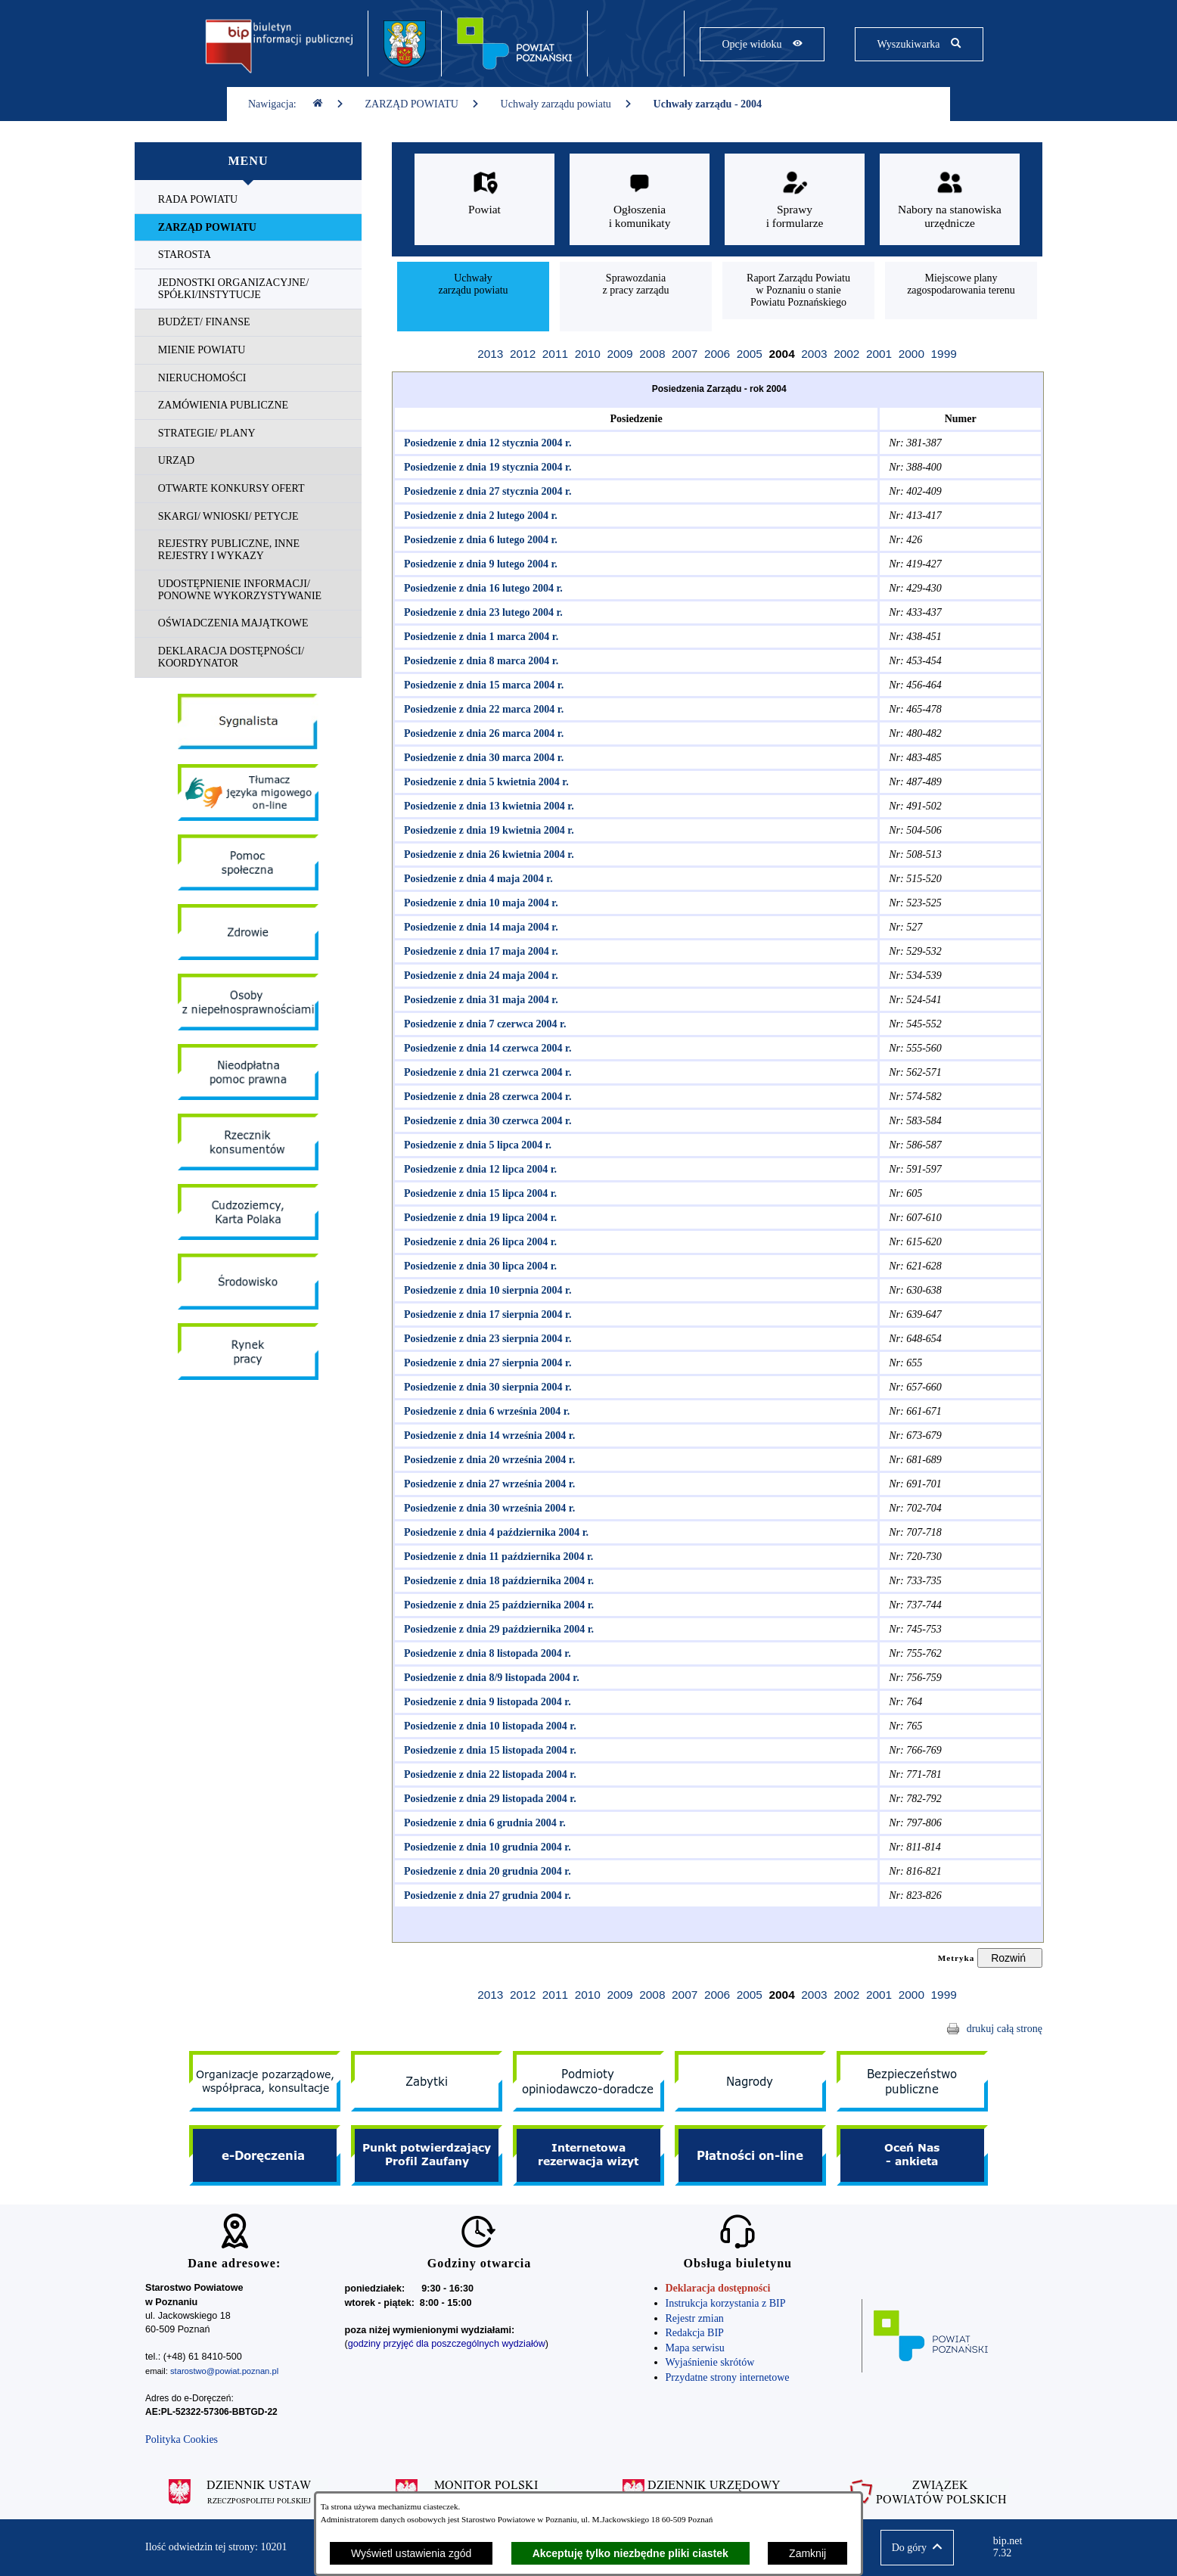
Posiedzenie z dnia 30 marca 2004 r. (481, 757)
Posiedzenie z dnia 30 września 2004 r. (487, 1508)
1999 (944, 353)
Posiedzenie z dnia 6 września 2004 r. (484, 1411)
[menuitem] (248, 200)
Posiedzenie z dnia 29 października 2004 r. (496, 1629)
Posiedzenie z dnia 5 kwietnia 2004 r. (484, 782)
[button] (917, 2547)
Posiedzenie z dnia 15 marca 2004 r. (481, 685)
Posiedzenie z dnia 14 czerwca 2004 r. (485, 1048)
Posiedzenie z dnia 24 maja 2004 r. (478, 975)
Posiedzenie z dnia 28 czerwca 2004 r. (485, 1096)
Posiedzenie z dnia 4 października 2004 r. (493, 1532)
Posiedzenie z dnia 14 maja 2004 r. (478, 927)
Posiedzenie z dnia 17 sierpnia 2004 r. (485, 1314)
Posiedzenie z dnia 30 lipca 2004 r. (478, 1266)
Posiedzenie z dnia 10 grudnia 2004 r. (485, 1847)
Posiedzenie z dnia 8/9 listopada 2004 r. (489, 1677)
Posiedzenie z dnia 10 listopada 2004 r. (487, 1726)
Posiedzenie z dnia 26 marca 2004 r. (481, 733)
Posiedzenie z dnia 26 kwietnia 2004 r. (486, 854)
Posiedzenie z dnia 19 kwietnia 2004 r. (486, 830)
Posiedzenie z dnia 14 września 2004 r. (487, 1435)
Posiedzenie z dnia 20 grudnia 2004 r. (485, 1871)
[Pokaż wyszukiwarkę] (919, 44)
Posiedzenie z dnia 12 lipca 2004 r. (478, 1169)
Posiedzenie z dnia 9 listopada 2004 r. (485, 1701)
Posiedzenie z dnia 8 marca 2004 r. (478, 661)
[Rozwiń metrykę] (1009, 1958)
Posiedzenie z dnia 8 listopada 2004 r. (485, 1653)
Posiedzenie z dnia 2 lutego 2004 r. (478, 515)
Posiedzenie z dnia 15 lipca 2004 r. (478, 1193)
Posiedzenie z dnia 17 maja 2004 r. (478, 951)
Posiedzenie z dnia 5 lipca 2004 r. (475, 1145)
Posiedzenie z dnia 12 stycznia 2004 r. (485, 443)
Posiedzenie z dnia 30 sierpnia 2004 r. (485, 1387)
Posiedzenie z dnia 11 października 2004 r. (496, 1556)
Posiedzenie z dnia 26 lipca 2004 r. (478, 1242)
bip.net (1012, 2547)
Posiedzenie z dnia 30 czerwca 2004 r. (485, 1120)
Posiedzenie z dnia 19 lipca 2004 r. (478, 1217)
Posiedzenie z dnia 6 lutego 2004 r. (478, 539)
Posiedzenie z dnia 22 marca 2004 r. (481, 709)
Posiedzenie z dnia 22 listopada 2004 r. (487, 1774)
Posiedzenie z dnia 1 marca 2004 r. (478, 636)
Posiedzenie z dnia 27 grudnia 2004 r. (485, 1895)
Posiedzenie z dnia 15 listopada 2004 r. (487, 1750)
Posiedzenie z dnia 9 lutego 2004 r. (478, 564)
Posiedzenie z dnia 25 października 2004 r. (496, 1605)
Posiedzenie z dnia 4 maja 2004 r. (476, 878)
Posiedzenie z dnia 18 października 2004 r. (496, 1580)
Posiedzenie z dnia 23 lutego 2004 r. (481, 612)
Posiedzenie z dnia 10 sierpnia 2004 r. (485, 1290)
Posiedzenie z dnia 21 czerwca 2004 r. (485, 1072)
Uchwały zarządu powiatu (566, 104)
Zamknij (807, 2553)
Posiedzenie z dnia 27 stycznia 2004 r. (485, 491)
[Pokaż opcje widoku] (762, 44)
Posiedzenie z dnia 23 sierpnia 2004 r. (485, 1338)
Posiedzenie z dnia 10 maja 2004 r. (478, 903)
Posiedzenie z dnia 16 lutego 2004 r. (481, 588)
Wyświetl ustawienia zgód (411, 2553)
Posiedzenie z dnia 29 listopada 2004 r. (487, 1798)
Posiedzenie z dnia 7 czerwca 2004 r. (483, 1024)
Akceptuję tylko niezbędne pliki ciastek (630, 2553)
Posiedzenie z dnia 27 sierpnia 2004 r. (485, 1363)
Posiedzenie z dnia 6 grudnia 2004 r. (482, 1823)
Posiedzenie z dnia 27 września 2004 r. (487, 1484)
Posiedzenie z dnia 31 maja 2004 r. (478, 999)
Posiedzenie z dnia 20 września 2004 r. (487, 1459)
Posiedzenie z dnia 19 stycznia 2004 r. (485, 467)
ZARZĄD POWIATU (422, 104)
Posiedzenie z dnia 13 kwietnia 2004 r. (486, 806)
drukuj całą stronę (1004, 2028)
